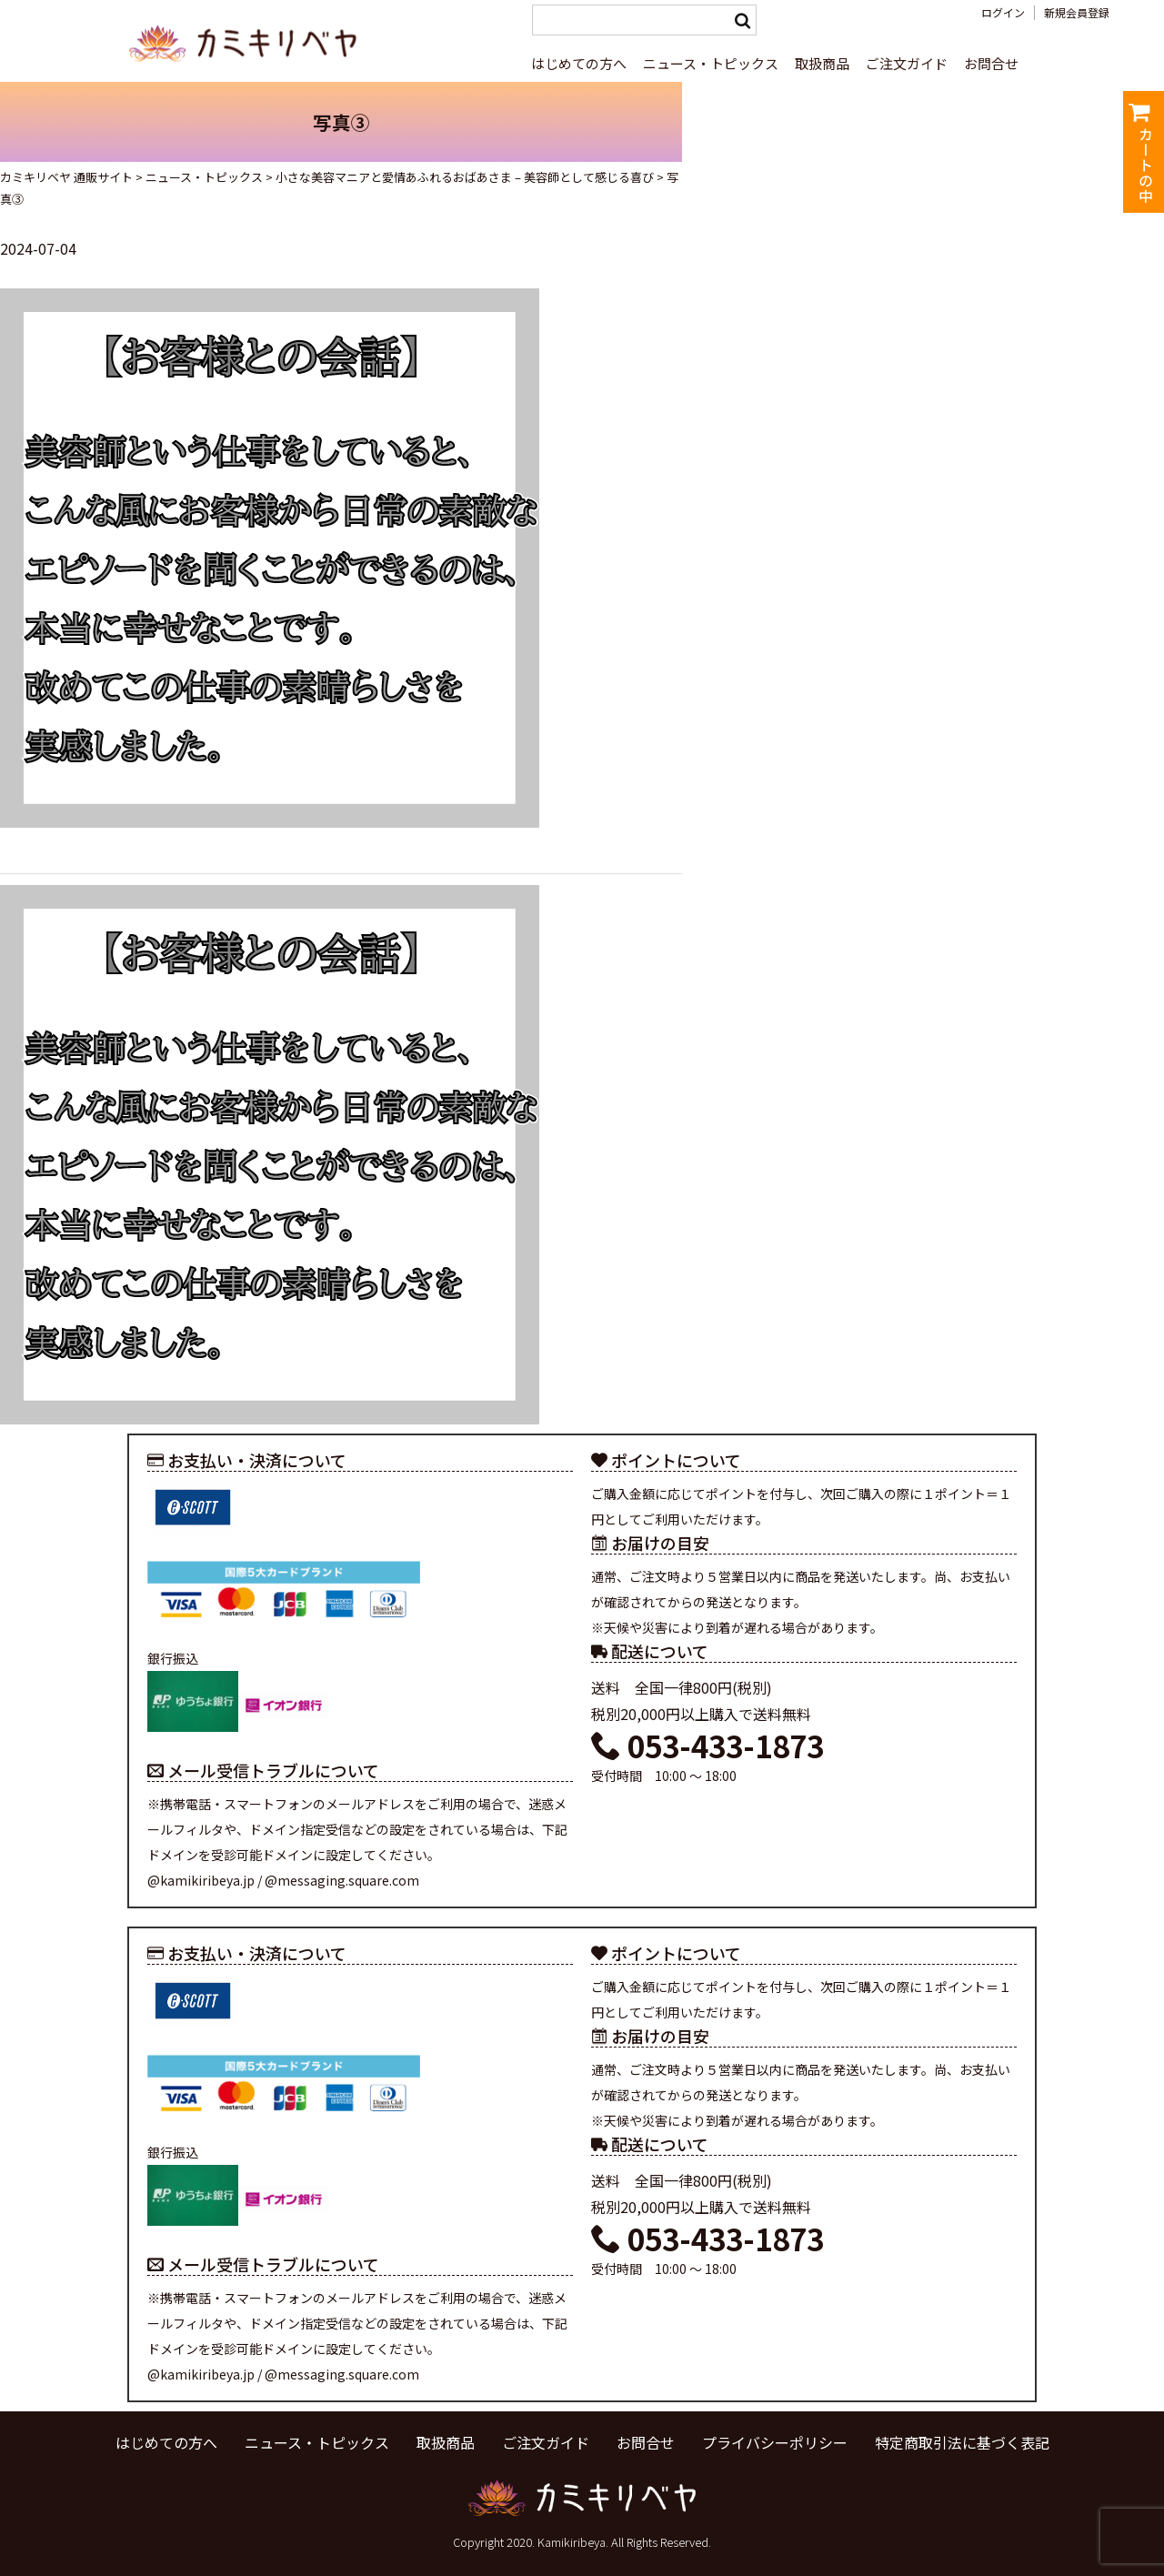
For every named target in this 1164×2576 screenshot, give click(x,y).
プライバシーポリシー (775, 2442)
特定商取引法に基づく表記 (962, 2442)
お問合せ (991, 63)
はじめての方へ (579, 63)
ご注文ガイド (907, 63)
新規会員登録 (1076, 12)
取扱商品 (822, 63)
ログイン (1003, 12)
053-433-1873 (707, 1745)
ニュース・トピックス (710, 63)
